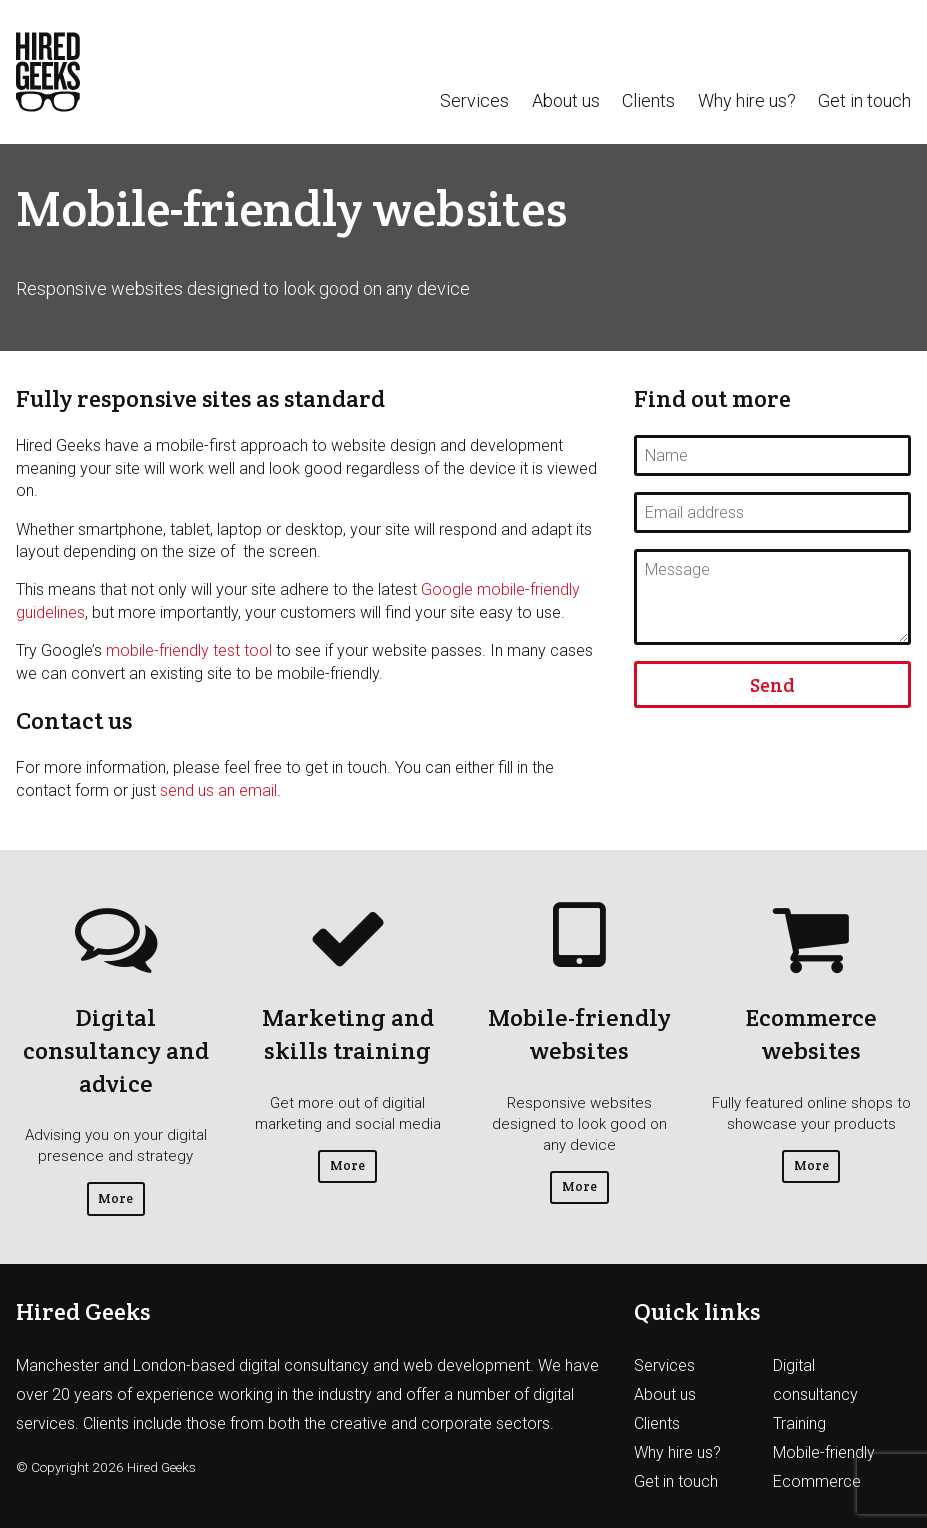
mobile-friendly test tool (189, 650)
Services (474, 101)
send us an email (218, 790)
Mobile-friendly (824, 1452)
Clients (648, 101)
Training (799, 1423)
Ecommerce (817, 1481)
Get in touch (864, 101)
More (115, 1198)
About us (566, 101)
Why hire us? (747, 101)
